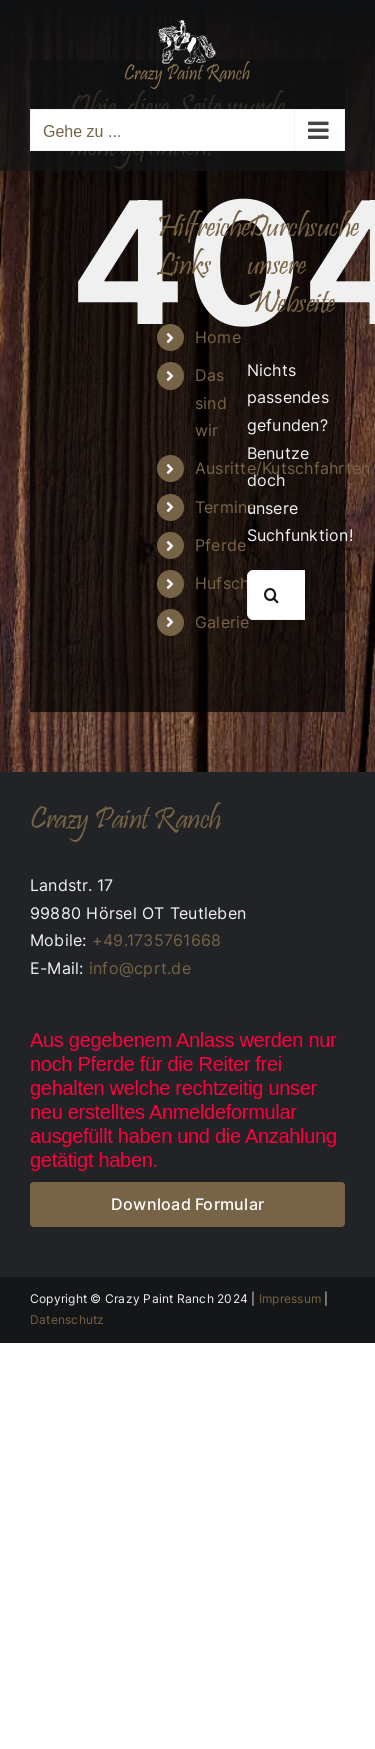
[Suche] (272, 595)
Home (218, 337)
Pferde (220, 545)
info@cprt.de (140, 968)
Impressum (290, 1298)
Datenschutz (67, 1319)
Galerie (222, 622)
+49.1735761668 (156, 940)
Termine (226, 507)
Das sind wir (211, 402)
